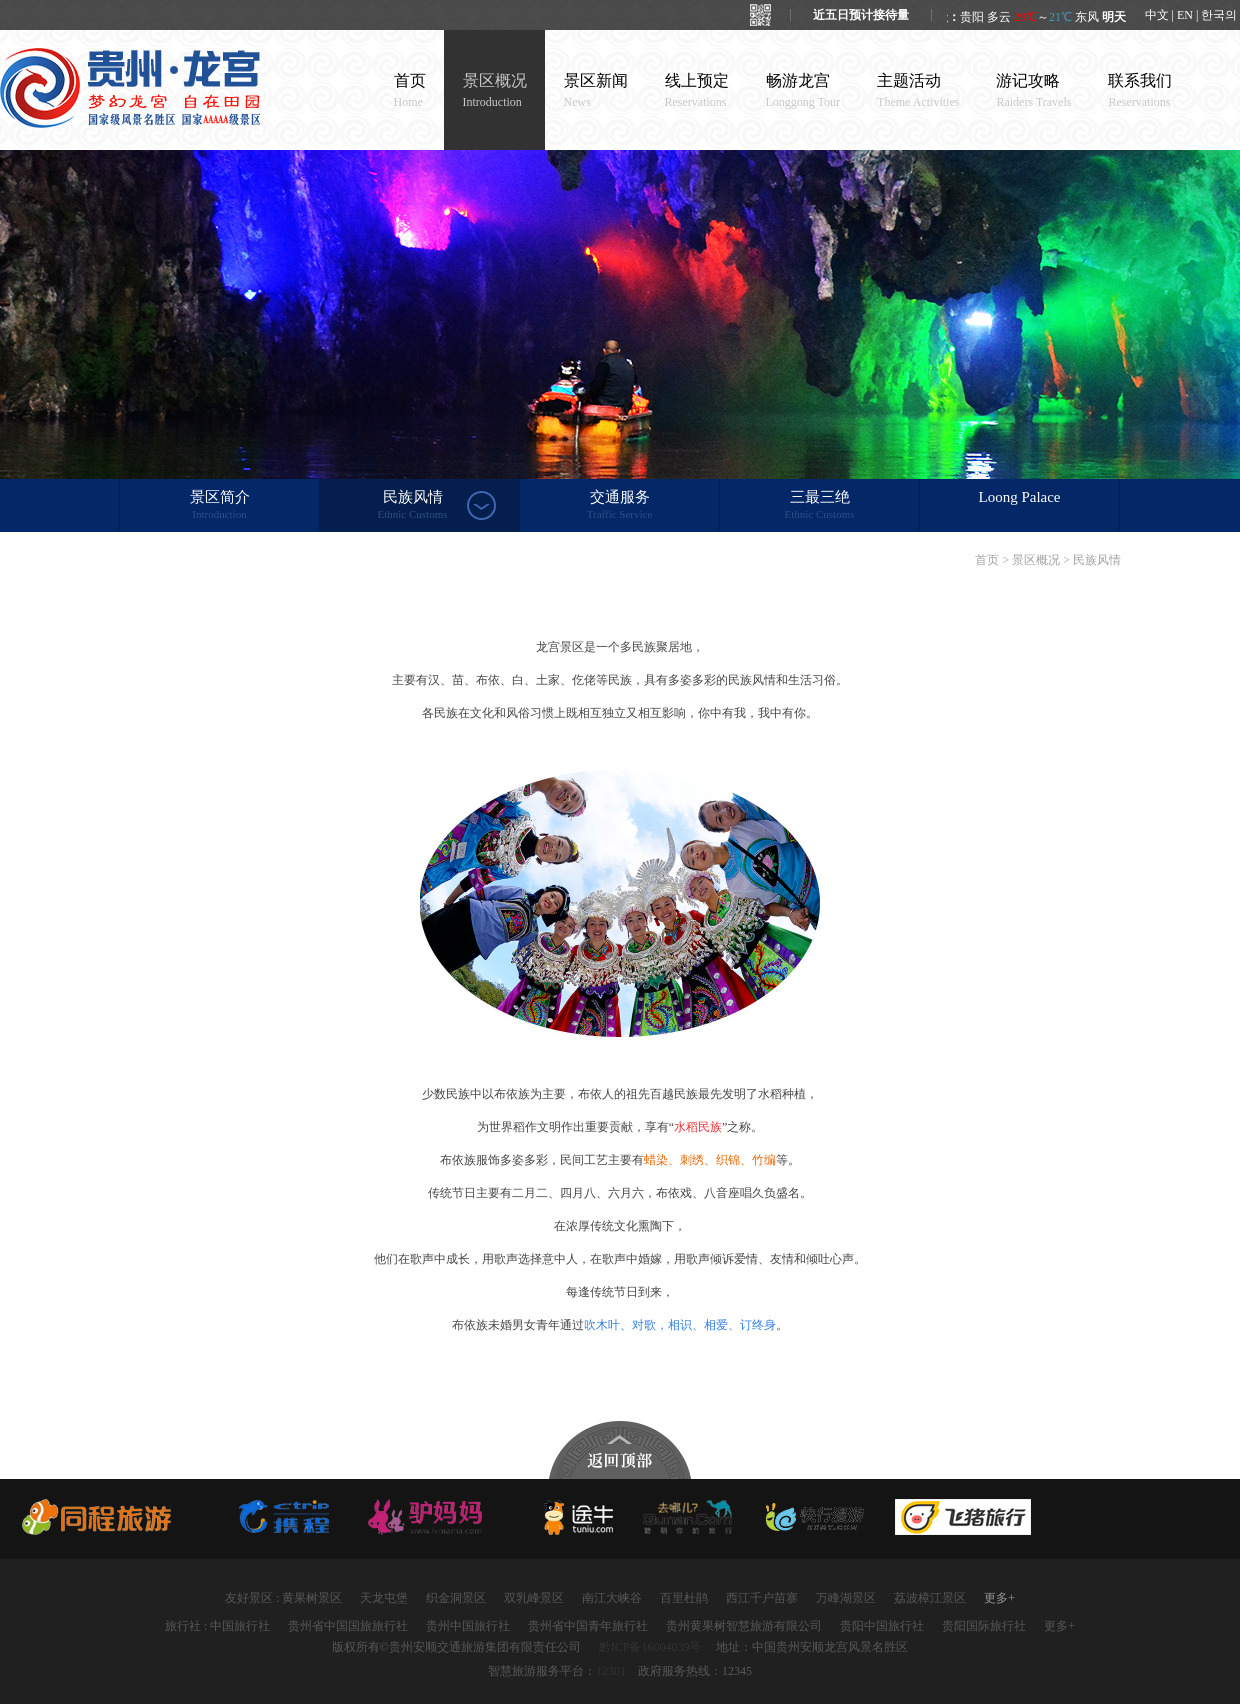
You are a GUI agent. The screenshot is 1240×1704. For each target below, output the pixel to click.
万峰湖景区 (846, 1598)
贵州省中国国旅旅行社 (348, 1626)
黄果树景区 (312, 1598)
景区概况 (495, 90)
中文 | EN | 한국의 (1191, 15)
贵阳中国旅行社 (882, 1626)
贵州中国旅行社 (468, 1626)
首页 (410, 90)
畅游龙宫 (803, 90)
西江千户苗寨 (762, 1598)
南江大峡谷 (612, 1598)
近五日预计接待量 (861, 15)
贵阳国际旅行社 (984, 1626)
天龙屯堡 (384, 1598)
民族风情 (412, 506)
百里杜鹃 (684, 1598)
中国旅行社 (240, 1626)
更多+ (999, 1598)
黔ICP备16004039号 (650, 1647)
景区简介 (219, 506)
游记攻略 (1033, 90)
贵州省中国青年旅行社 (588, 1626)
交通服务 (619, 506)
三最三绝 (819, 506)
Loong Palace (1019, 497)
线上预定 (697, 90)
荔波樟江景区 (930, 1598)
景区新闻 (596, 90)
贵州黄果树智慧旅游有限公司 (744, 1626)
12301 (611, 1671)
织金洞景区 (456, 1598)
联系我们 (1140, 90)
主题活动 (918, 90)
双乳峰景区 (534, 1598)
